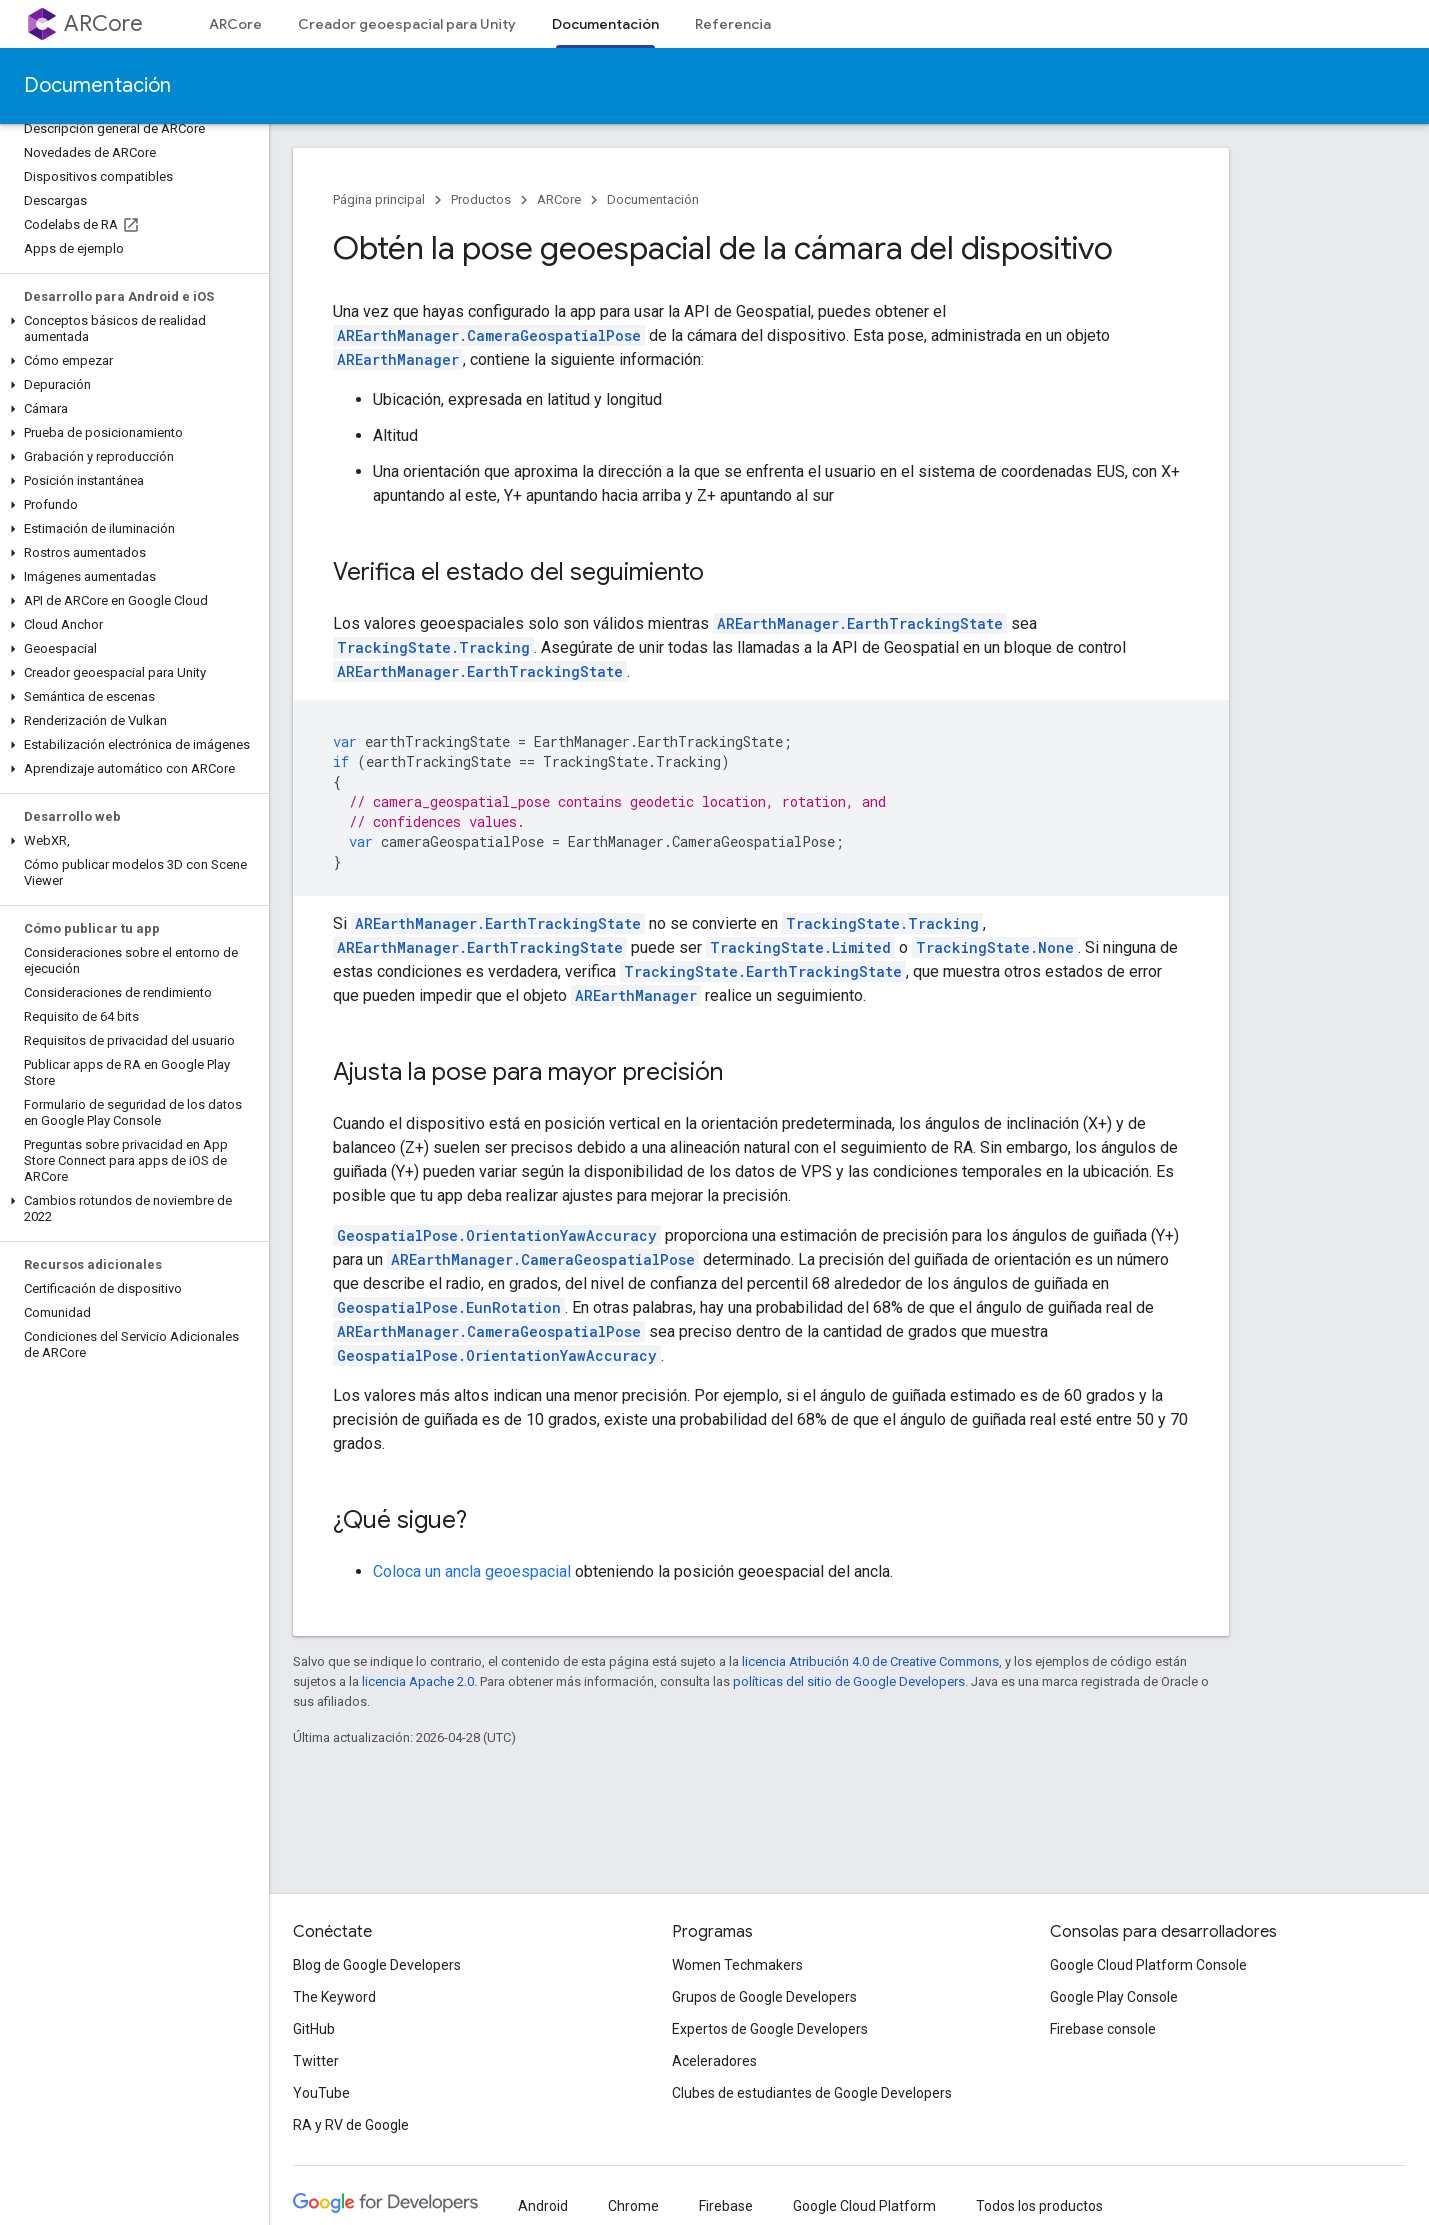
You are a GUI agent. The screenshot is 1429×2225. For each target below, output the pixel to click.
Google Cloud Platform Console (1148, 1965)
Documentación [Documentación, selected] (605, 24)
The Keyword (334, 1997)
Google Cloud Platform (864, 2206)
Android (543, 2206)
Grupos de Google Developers (764, 1997)
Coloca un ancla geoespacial (472, 1571)
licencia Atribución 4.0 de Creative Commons (870, 1661)
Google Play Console (1114, 1997)
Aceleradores (714, 2061)
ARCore (103, 23)
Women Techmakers (737, 1965)
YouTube (321, 2093)
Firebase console (1103, 2029)
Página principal (379, 199)
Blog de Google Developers (377, 1965)
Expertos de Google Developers (770, 2029)
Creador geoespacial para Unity (407, 24)
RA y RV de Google (351, 2125)
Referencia (733, 24)
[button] (130, 329)
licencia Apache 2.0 (418, 1681)
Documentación (97, 85)
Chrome (633, 2206)
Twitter (316, 2061)
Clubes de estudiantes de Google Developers (812, 2093)
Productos (481, 199)
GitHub (314, 2029)
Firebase (726, 2206)
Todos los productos (1039, 2206)
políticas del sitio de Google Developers (849, 1681)
